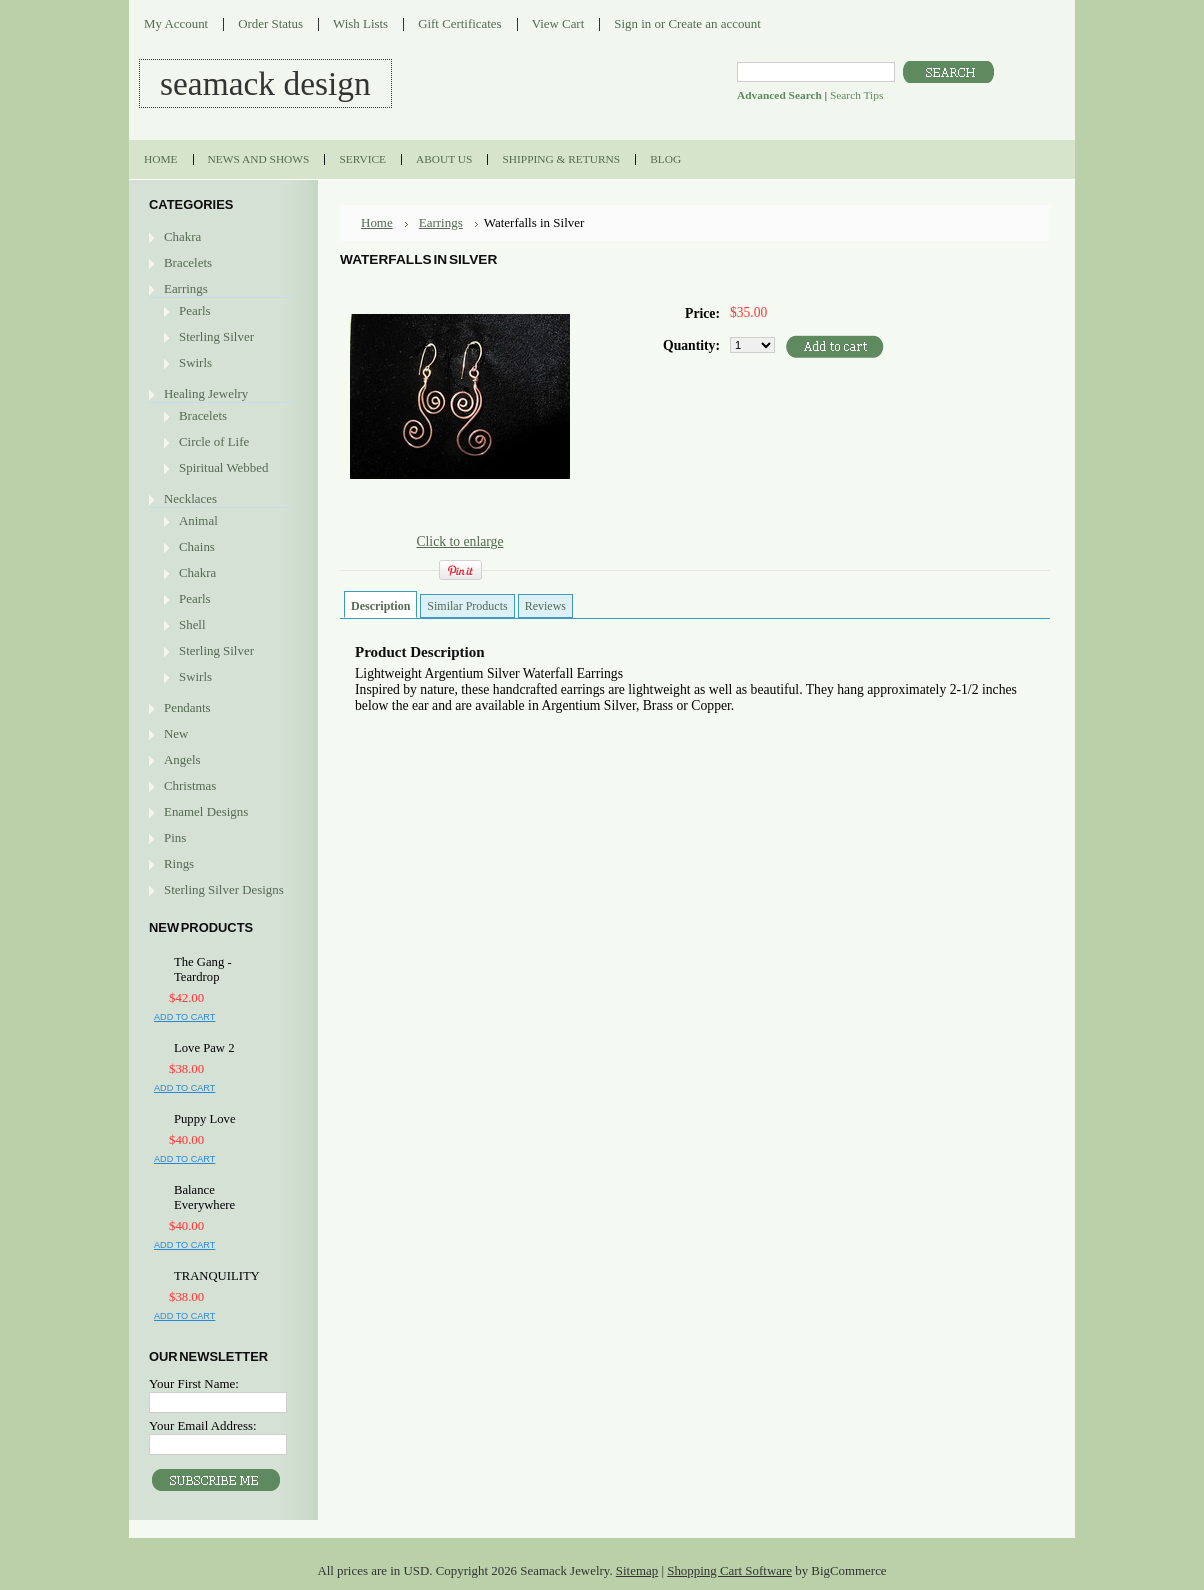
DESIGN (265, 83)
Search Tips (856, 95)
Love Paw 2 (204, 1048)
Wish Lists (360, 23)
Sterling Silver (216, 336)
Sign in (632, 23)
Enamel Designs (206, 811)
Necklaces (190, 498)
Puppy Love (205, 1119)
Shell (192, 624)
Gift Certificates (460, 23)
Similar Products (467, 606)
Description (380, 606)
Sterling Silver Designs (224, 889)
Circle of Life (214, 441)
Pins (175, 837)
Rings (179, 863)
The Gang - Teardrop (203, 969)
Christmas (190, 785)
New (176, 733)
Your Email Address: (203, 1425)
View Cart (558, 23)
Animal (198, 520)
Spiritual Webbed (223, 467)
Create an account (714, 23)
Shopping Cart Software (729, 1570)
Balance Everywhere (204, 1197)
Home (377, 222)
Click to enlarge (459, 541)
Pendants (187, 707)
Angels (182, 759)
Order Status (270, 23)
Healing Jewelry (206, 393)
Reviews (545, 606)
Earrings (186, 288)
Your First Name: (194, 1383)
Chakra (182, 236)
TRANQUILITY (217, 1276)
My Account (176, 23)
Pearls (195, 310)
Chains (197, 546)
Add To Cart (184, 1017)
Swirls (195, 362)
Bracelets (188, 262)
